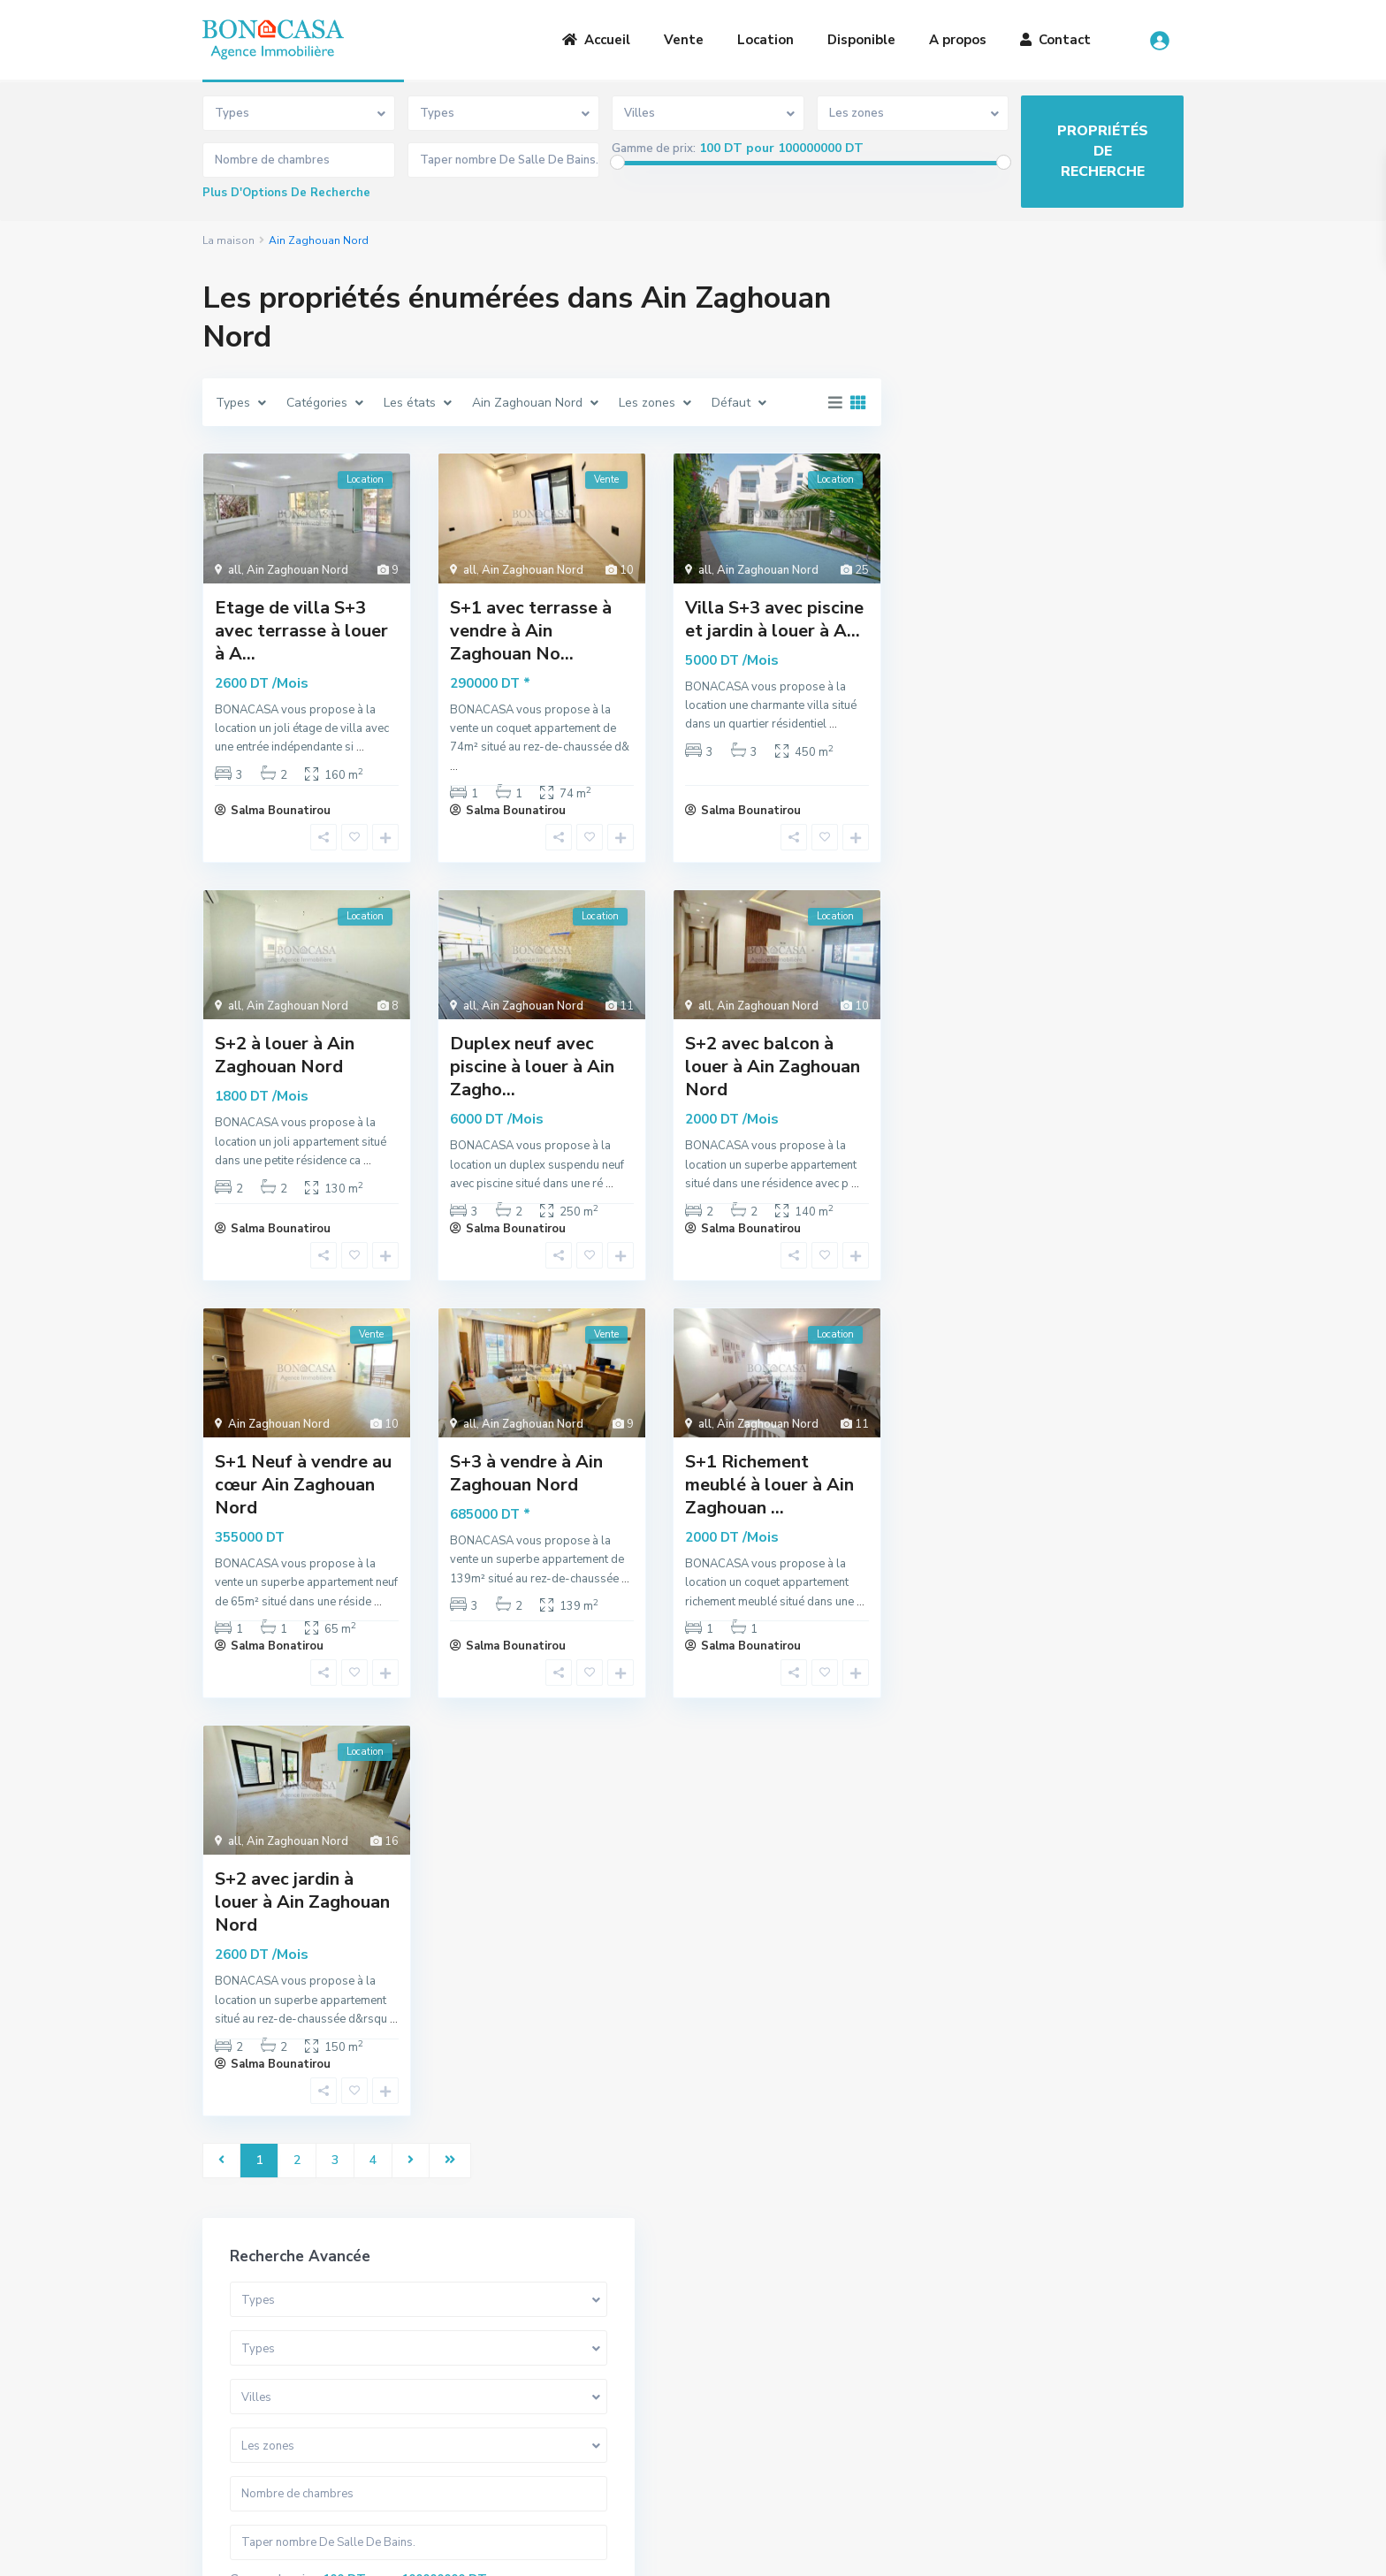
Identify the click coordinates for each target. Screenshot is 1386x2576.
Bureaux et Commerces (1001, 1128)
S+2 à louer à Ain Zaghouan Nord (284, 1055)
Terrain (955, 1088)
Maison (955, 1168)
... (360, 747)
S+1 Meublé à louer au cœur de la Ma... (1093, 1407)
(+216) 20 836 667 (781, 2406)
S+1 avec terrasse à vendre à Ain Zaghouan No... (531, 631)
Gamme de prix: (654, 148)
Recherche (1046, 742)
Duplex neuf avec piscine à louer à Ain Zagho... (532, 1066)
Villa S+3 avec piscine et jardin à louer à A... (774, 619)
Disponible (861, 40)
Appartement (974, 929)
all (234, 570)
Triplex (954, 1009)
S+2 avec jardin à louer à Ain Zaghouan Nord (302, 1902)
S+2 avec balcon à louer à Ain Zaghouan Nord (772, 1066)
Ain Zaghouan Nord (297, 570)
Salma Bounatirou (281, 811)
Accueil (596, 40)
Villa (948, 889)
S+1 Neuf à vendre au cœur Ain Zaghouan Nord (303, 1485)
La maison (228, 240)
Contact (1055, 40)
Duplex (955, 969)
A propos (957, 40)
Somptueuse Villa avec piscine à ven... (1094, 1333)
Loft (947, 1048)
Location (765, 40)
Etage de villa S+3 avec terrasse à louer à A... (301, 631)
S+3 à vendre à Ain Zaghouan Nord (526, 1473)
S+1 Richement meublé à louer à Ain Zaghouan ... (769, 1485)
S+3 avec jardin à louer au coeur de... (1093, 1480)
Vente (684, 40)
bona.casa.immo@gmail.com (807, 2433)
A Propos (480, 2361)
